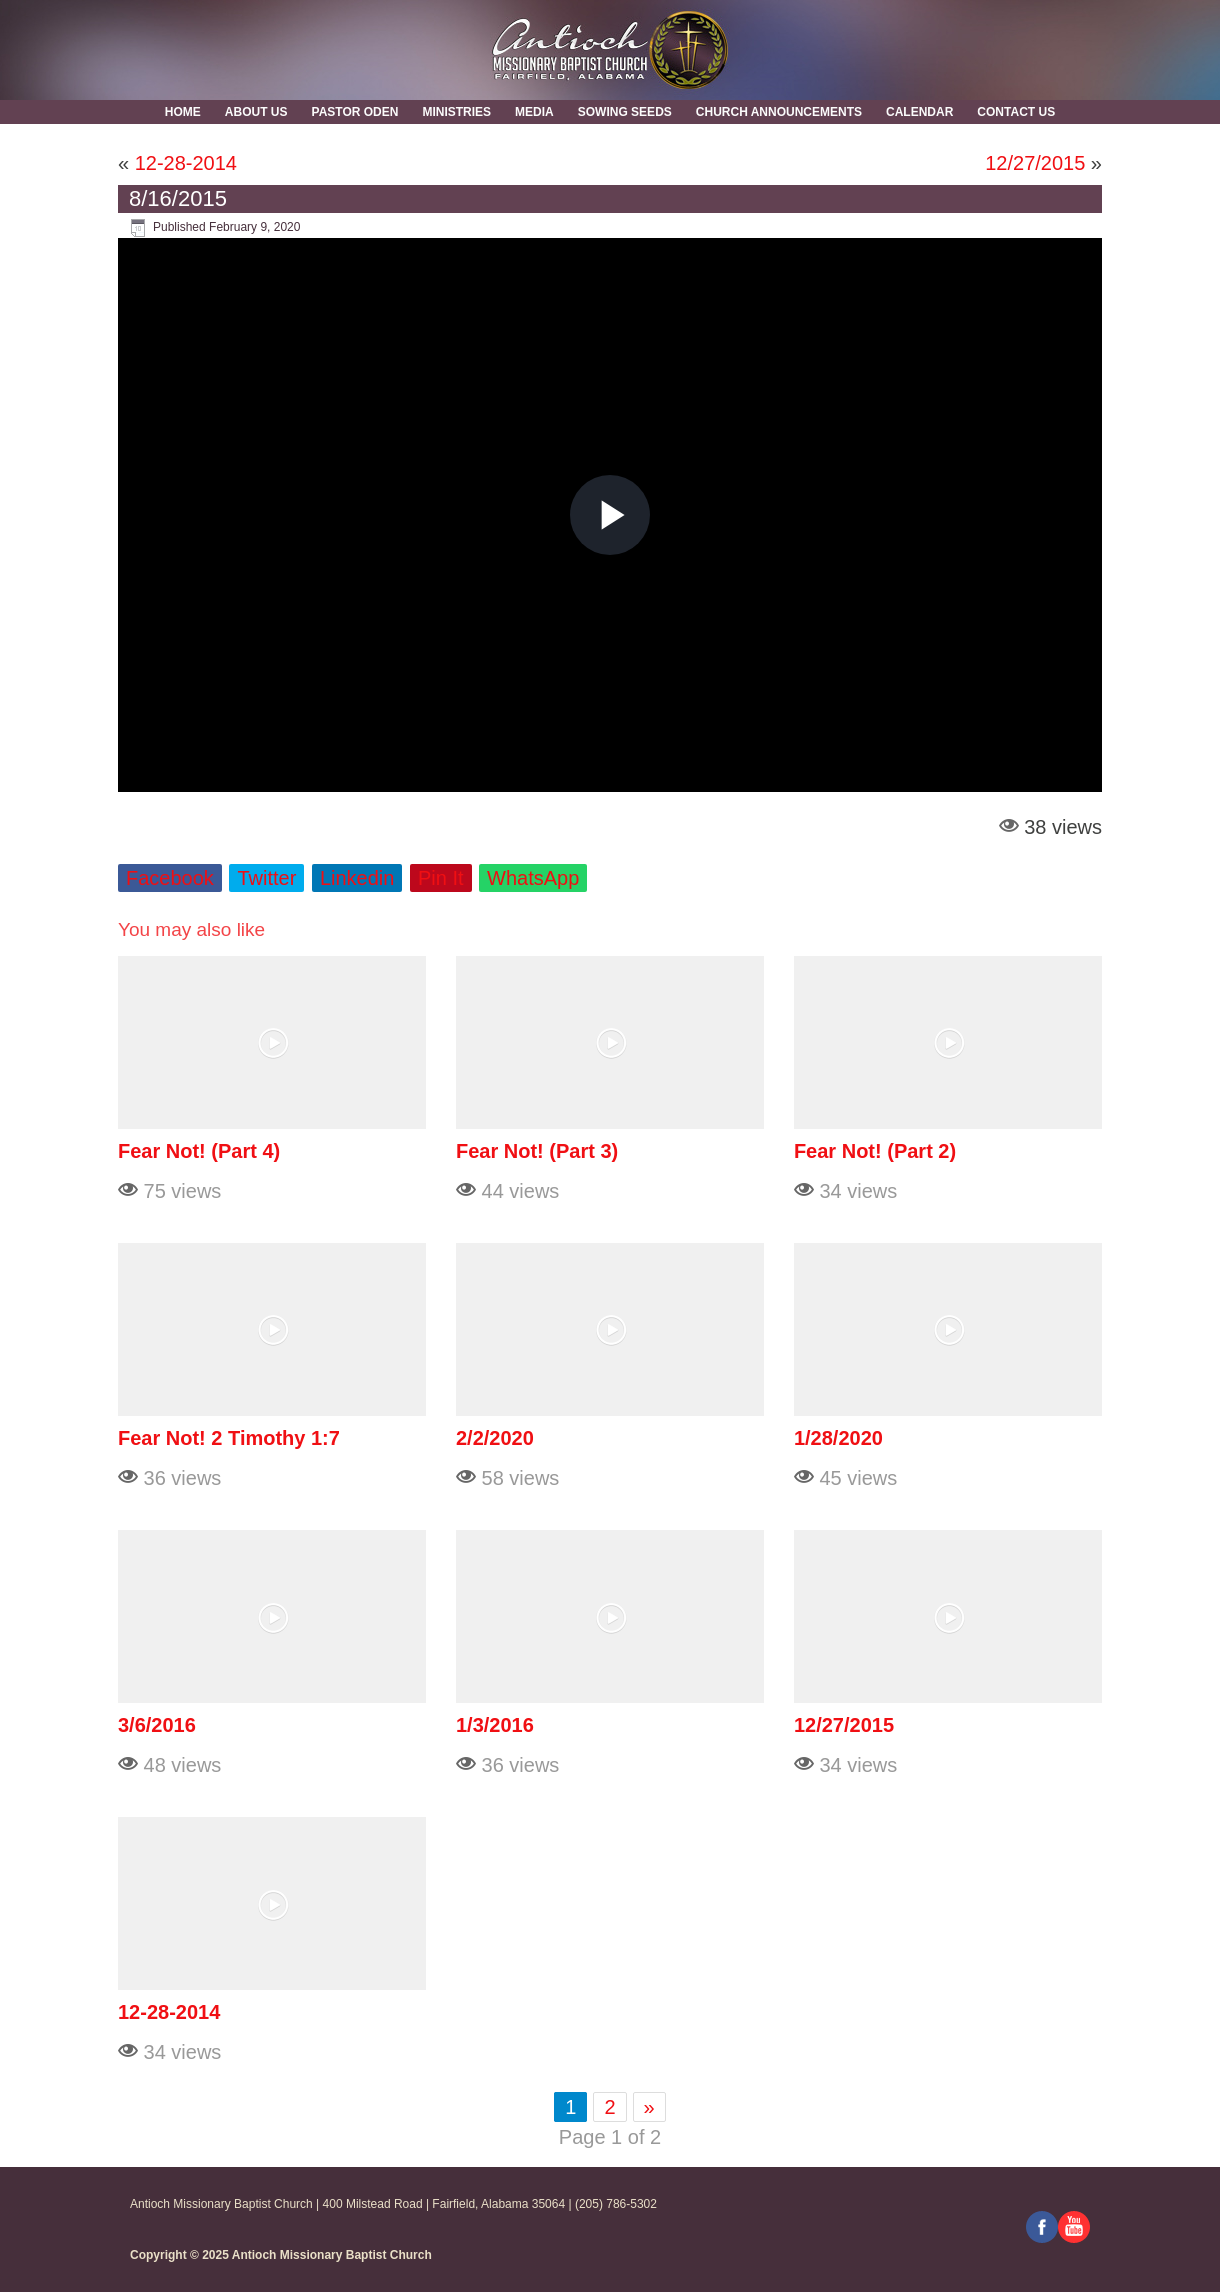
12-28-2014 (186, 163)
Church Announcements (779, 112)
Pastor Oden (355, 112)
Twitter (266, 878)
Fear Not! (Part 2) (875, 1151)
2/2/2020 (495, 1438)
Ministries (456, 112)
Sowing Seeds (625, 112)
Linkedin (357, 878)
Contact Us (1016, 112)
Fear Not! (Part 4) (199, 1151)
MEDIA (534, 112)
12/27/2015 (1035, 163)
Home (183, 112)
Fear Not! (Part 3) (537, 1151)
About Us (256, 112)
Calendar (919, 112)
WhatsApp (533, 878)
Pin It (441, 878)
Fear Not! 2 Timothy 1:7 (229, 1438)
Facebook (170, 878)
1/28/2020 (838, 1438)
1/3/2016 (495, 1725)
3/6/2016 (157, 1725)
